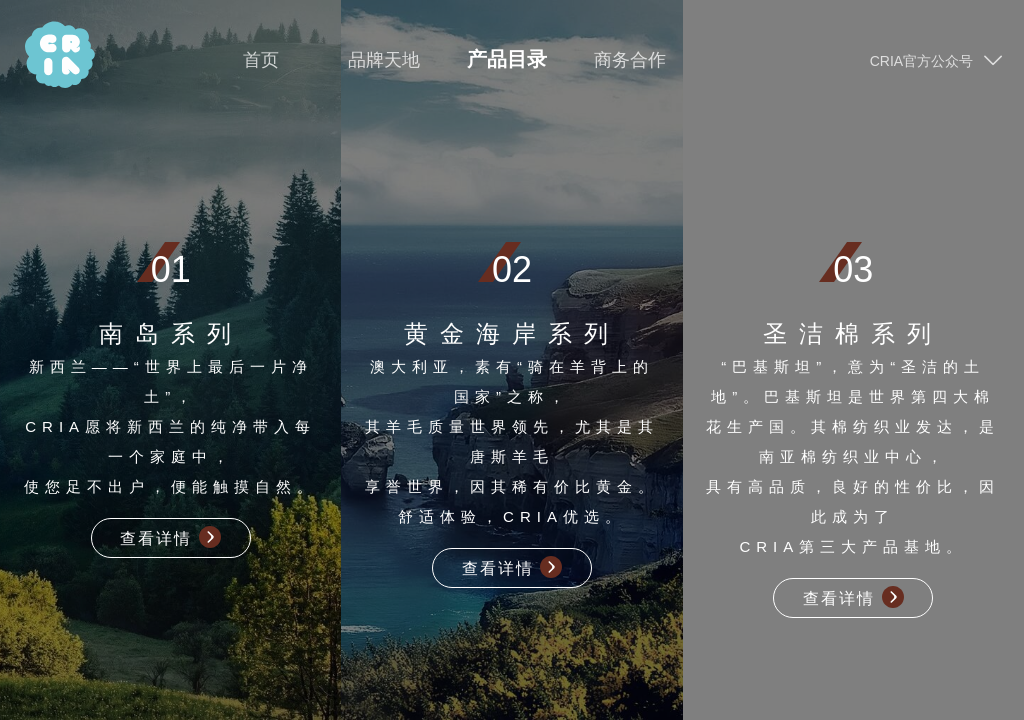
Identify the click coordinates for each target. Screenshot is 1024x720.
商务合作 (630, 60)
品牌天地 (384, 60)
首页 (261, 60)
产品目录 (507, 60)
